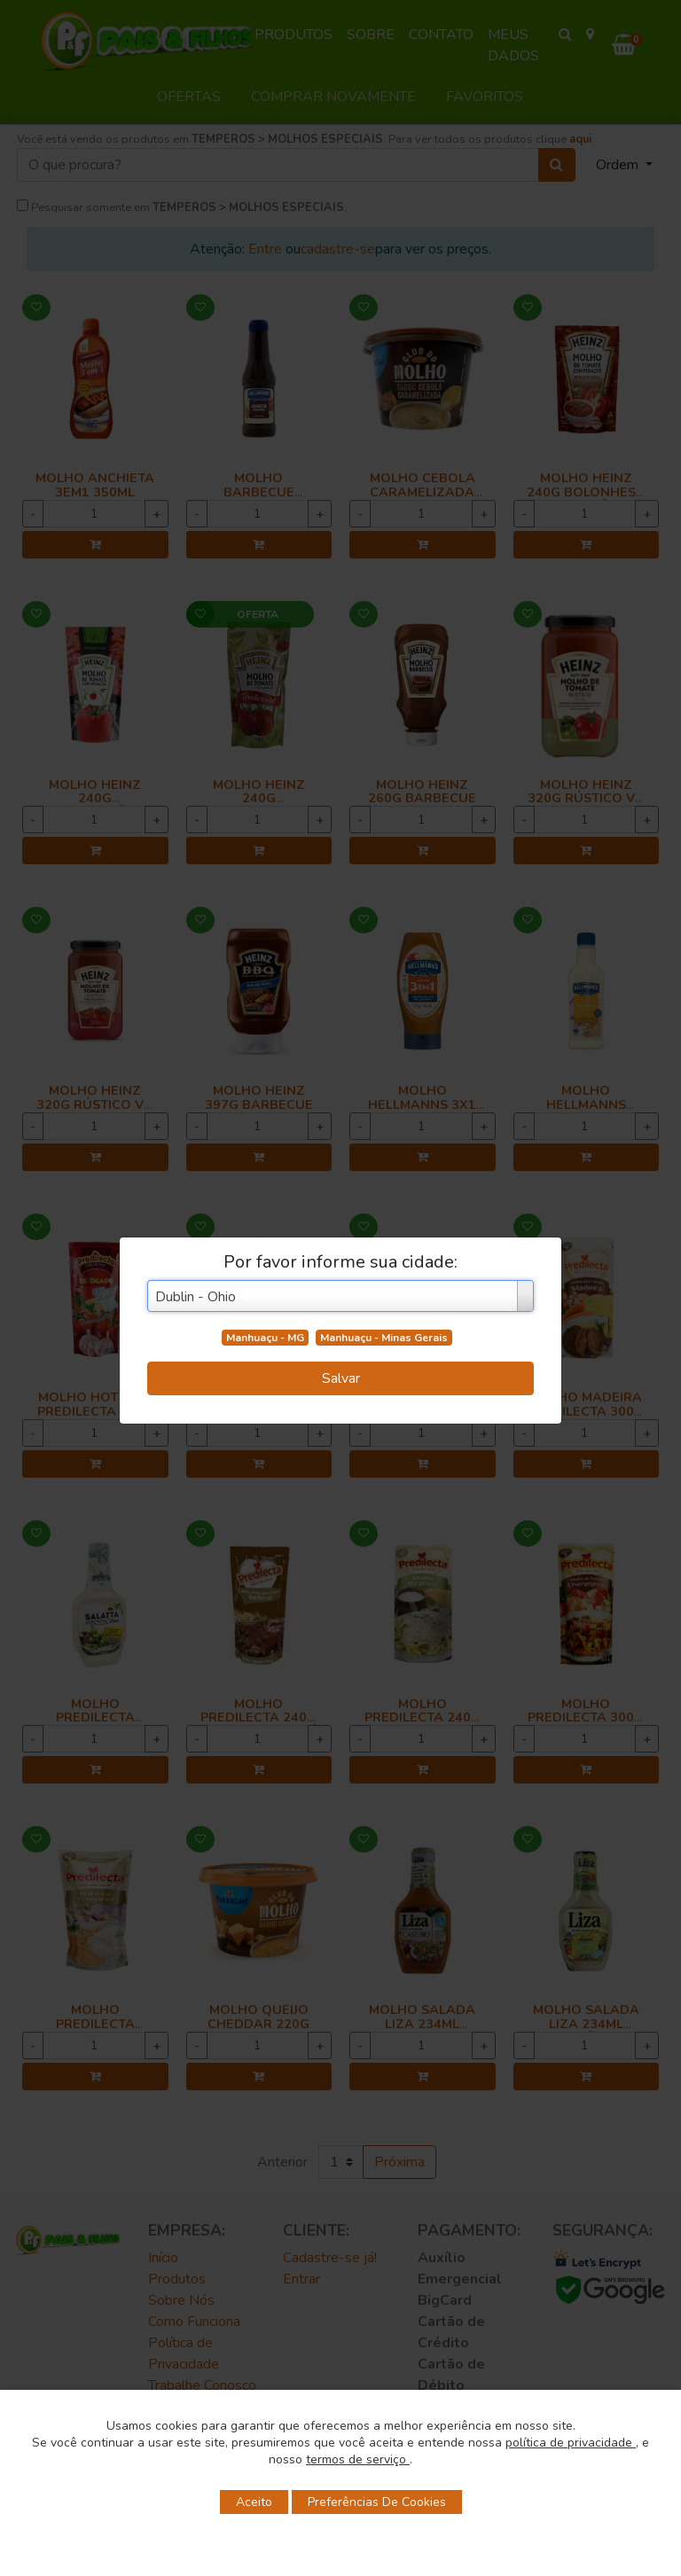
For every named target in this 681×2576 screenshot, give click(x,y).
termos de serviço (358, 2459)
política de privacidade (570, 2442)
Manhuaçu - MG (265, 1338)
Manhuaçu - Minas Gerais (384, 1338)
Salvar (341, 1378)
